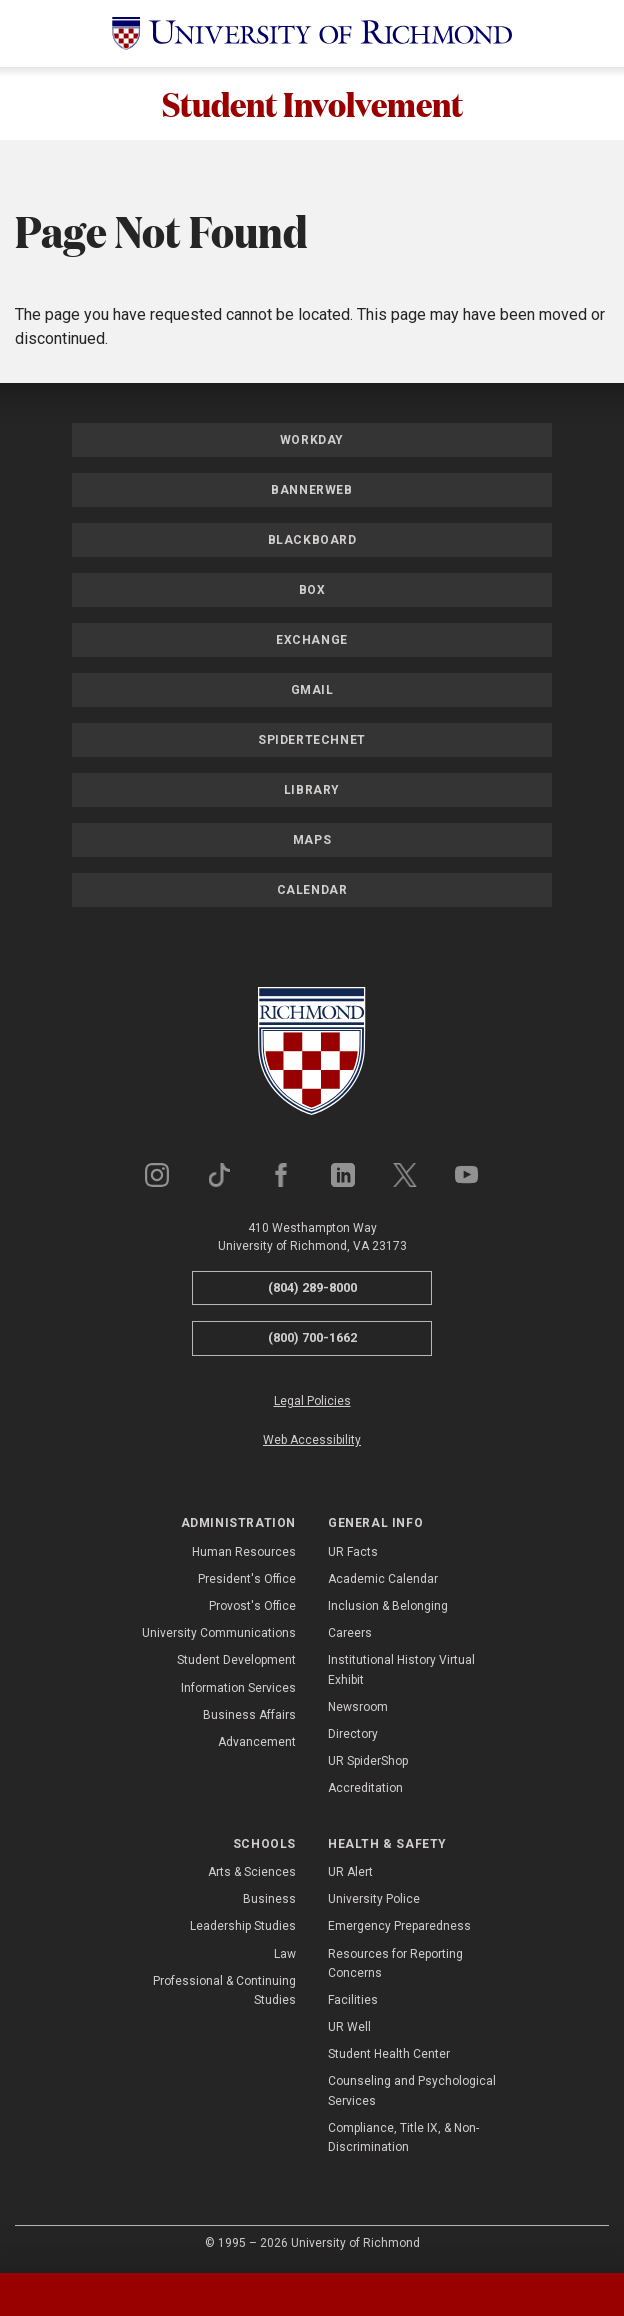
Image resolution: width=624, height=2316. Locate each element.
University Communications (219, 1633)
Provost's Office (252, 1606)
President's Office (247, 1579)
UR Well (349, 2027)
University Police (374, 1899)
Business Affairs (249, 1715)
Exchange (312, 640)
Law (285, 1954)
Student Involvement (312, 103)
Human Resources (244, 1552)
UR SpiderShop (368, 1761)
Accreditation (365, 1789)
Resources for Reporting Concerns (395, 1963)
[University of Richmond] (312, 33)
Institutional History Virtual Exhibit (401, 1670)
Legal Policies (312, 1401)
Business (269, 1899)
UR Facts (353, 1552)
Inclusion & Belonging (388, 1606)
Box (312, 590)
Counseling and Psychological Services (412, 2091)
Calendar (312, 890)
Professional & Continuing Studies (224, 1990)
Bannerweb (311, 490)
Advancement (257, 1742)
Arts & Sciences (252, 1872)
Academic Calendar (383, 1579)
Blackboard (312, 540)
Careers (350, 1633)
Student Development (236, 1661)
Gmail (312, 690)
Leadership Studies (243, 1927)
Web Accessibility (312, 1440)
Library (312, 790)
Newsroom (358, 1707)
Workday (312, 440)
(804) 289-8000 (312, 1287)
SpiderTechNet (312, 740)
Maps (312, 840)
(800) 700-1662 (312, 1337)
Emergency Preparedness (399, 1927)
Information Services (238, 1688)
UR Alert (350, 1872)
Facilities (353, 2000)
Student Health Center (389, 2054)
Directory (353, 1734)
